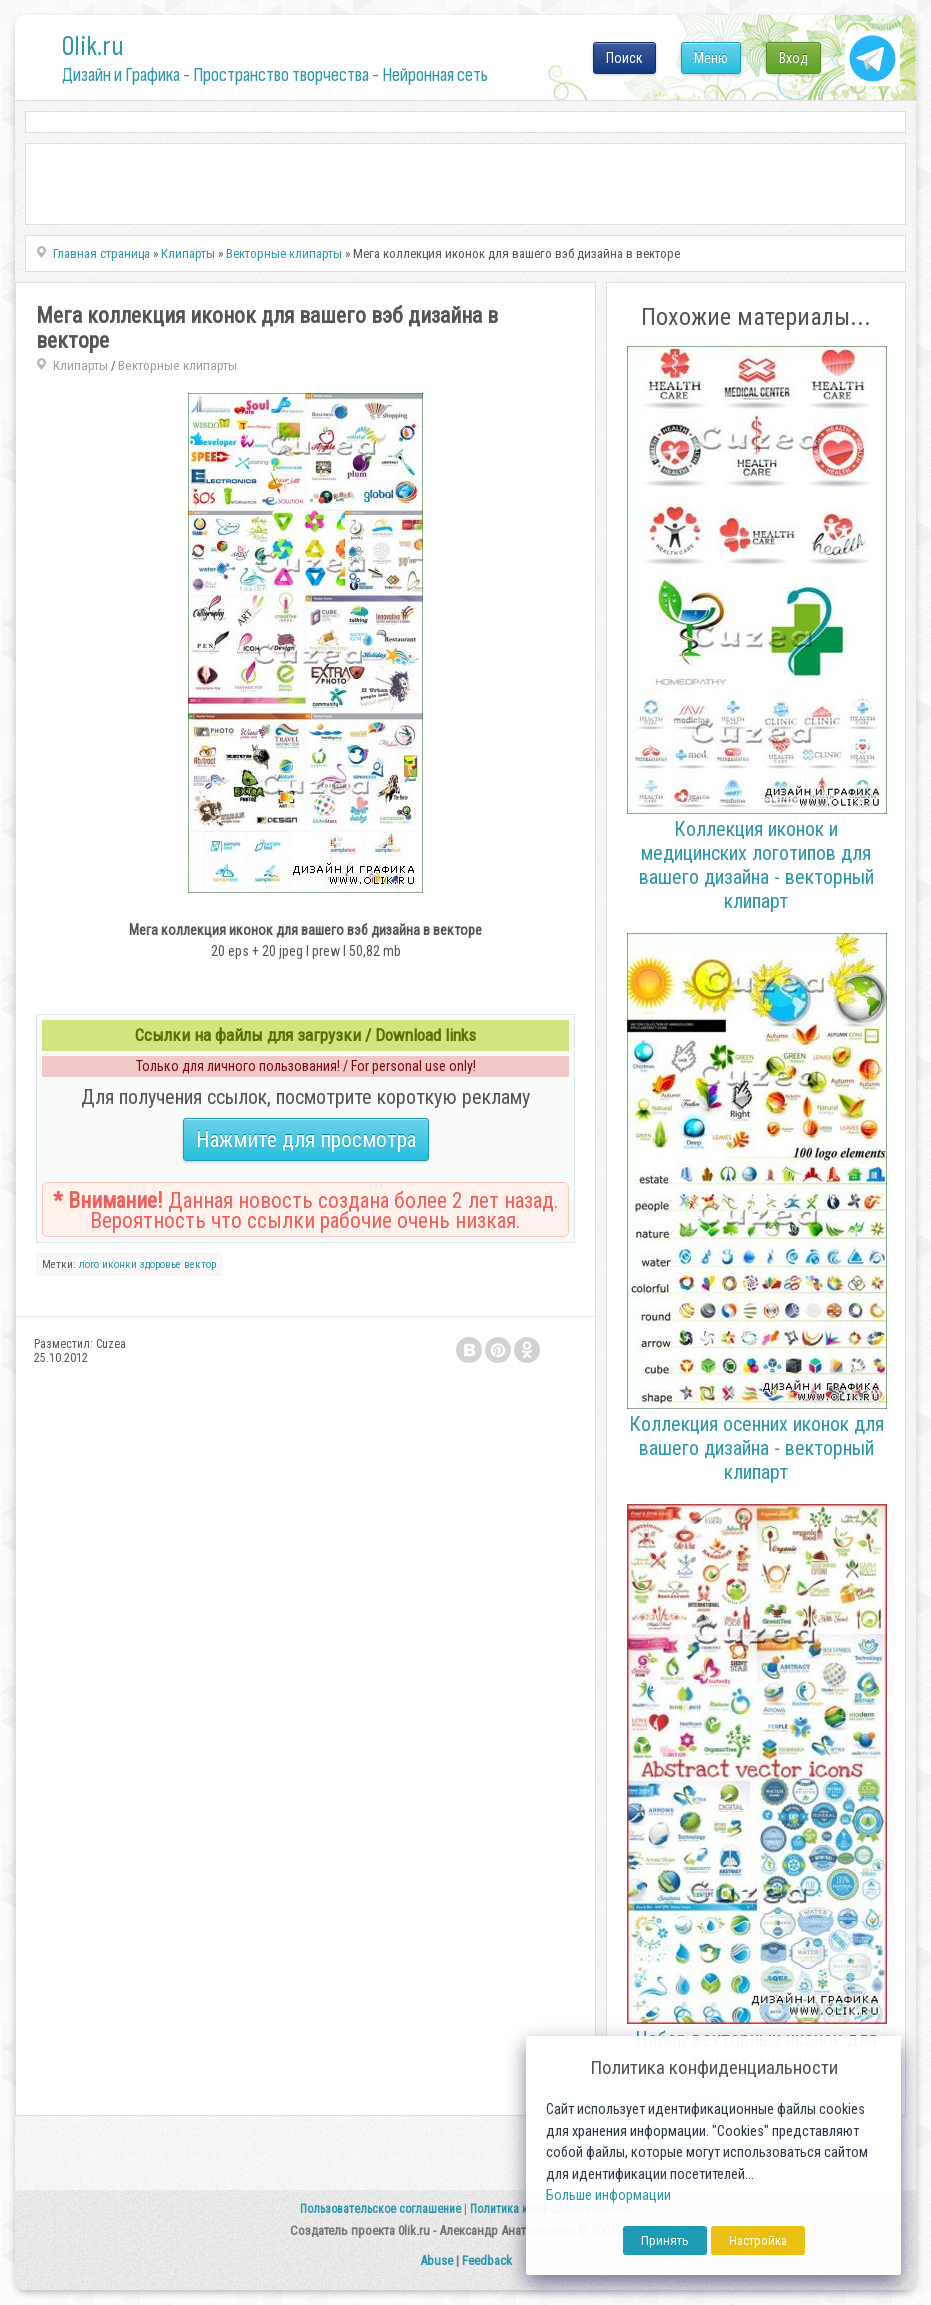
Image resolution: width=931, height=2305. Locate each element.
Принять (665, 2240)
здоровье (160, 1264)
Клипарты (80, 365)
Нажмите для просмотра (306, 1139)
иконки (119, 1264)
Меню (711, 58)
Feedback (487, 2260)
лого (89, 1264)
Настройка (758, 2240)
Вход (793, 58)
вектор (200, 1264)
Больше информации (608, 2195)
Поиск (624, 58)
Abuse (436, 2260)
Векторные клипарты (177, 365)
